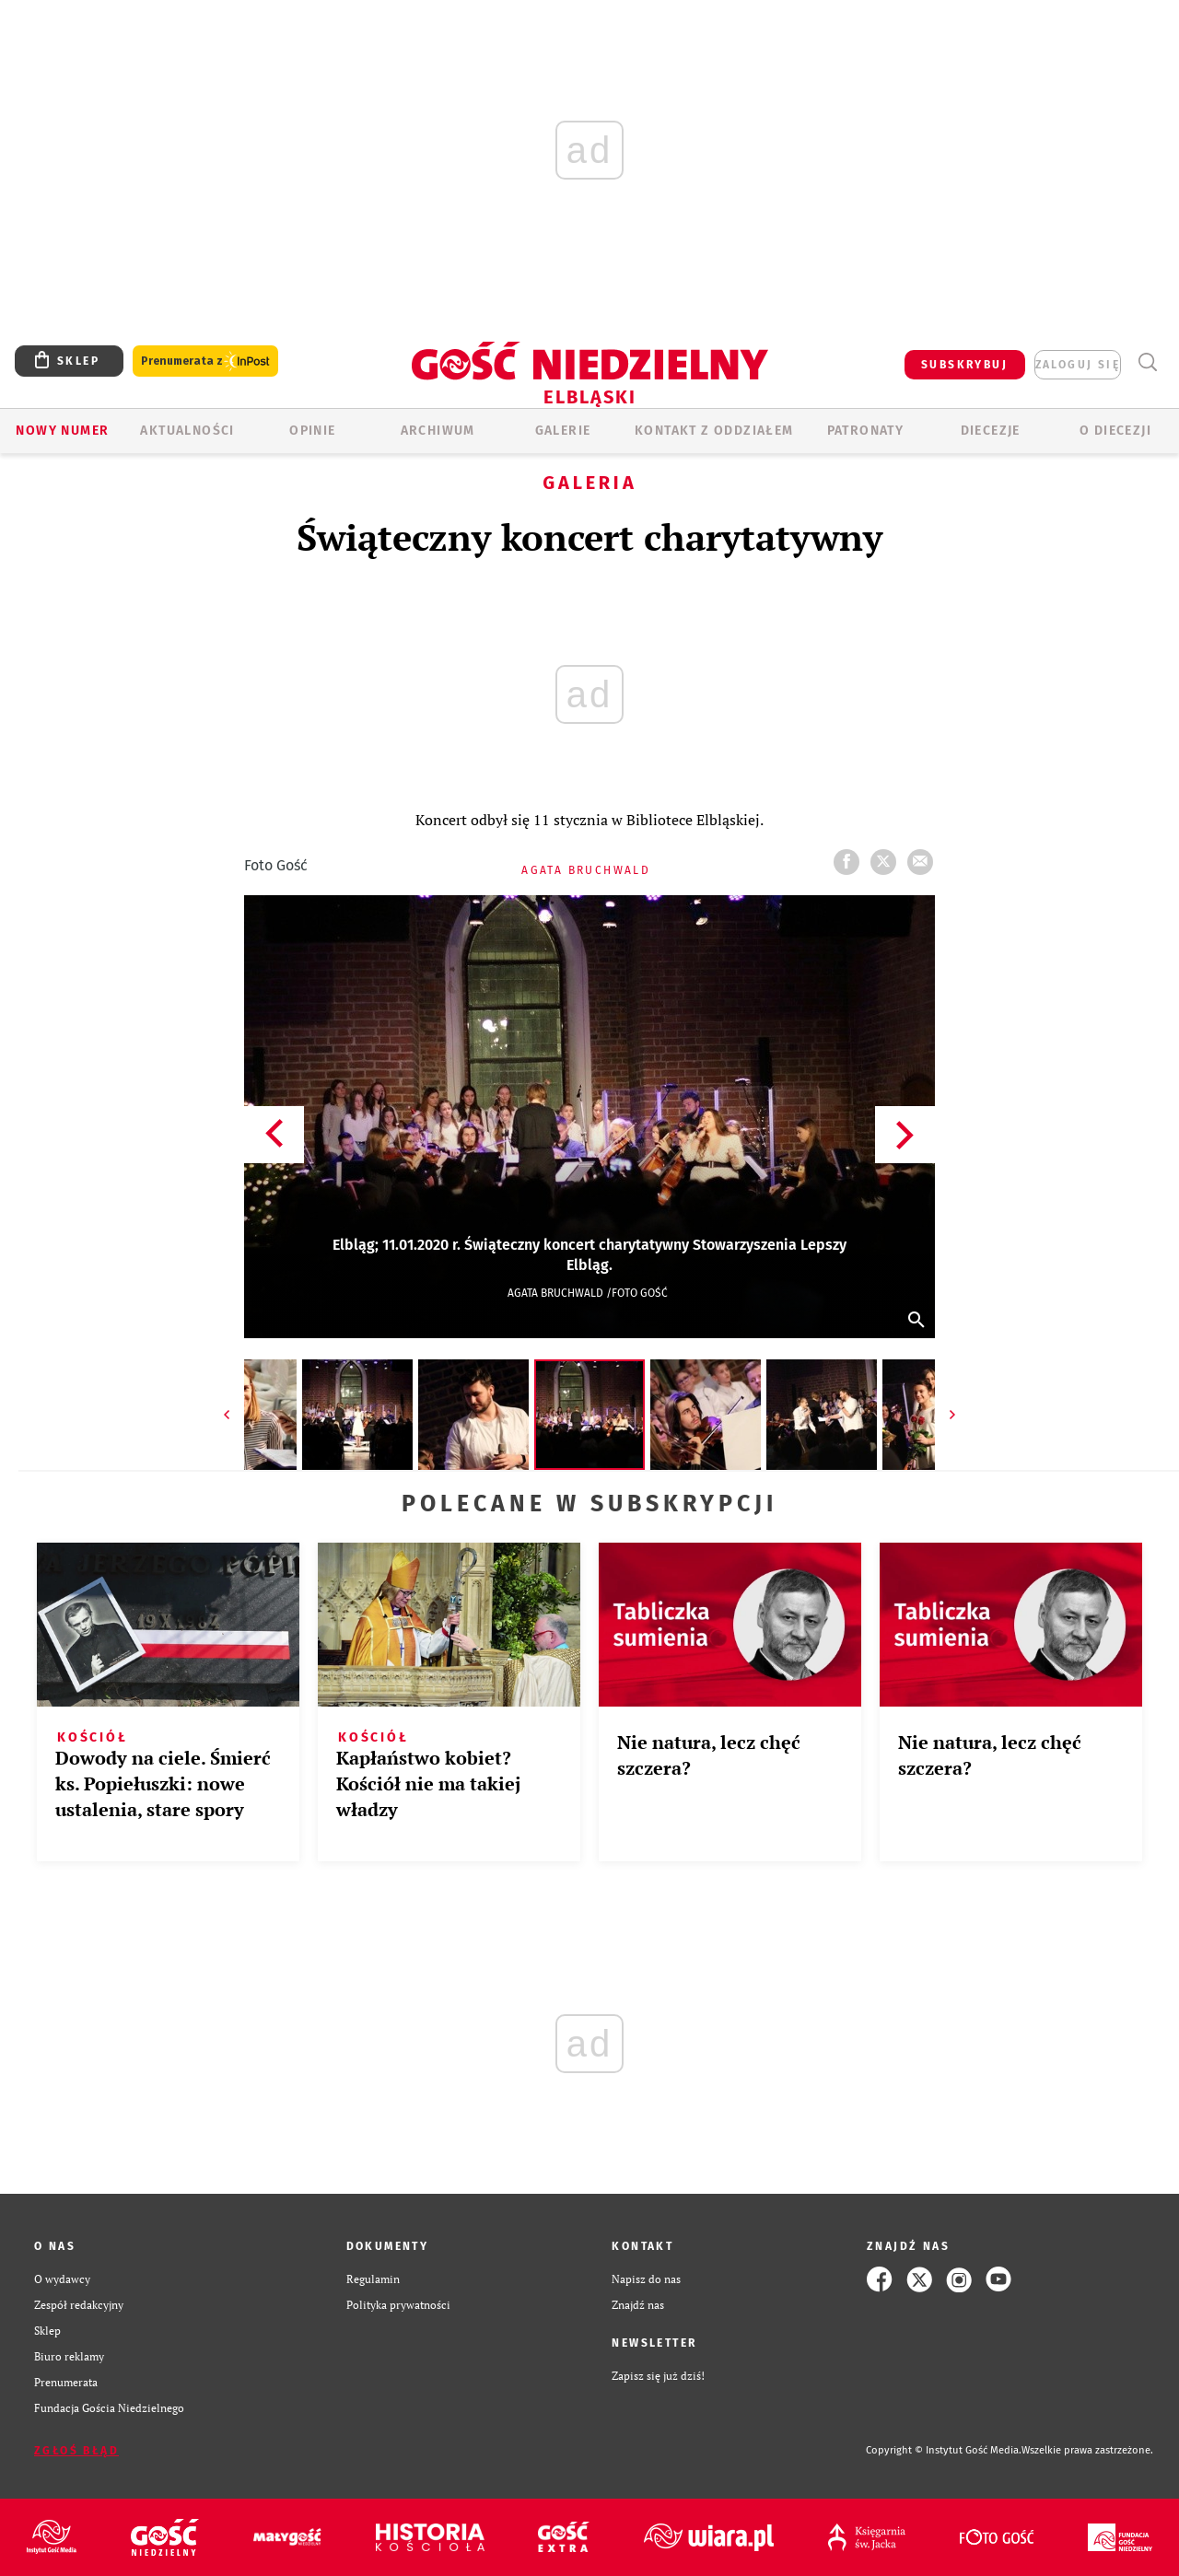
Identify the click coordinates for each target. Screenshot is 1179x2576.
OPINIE (312, 430)
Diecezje (991, 430)
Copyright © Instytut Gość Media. (943, 2450)
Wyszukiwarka (1147, 362)
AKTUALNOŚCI (187, 430)
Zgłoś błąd (76, 2450)
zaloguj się (1077, 364)
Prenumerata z (205, 361)
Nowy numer (62, 430)
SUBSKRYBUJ (964, 364)
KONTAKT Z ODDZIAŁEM (714, 430)
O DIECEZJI (1115, 430)
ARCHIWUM (438, 430)
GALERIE (563, 430)
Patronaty (866, 430)
